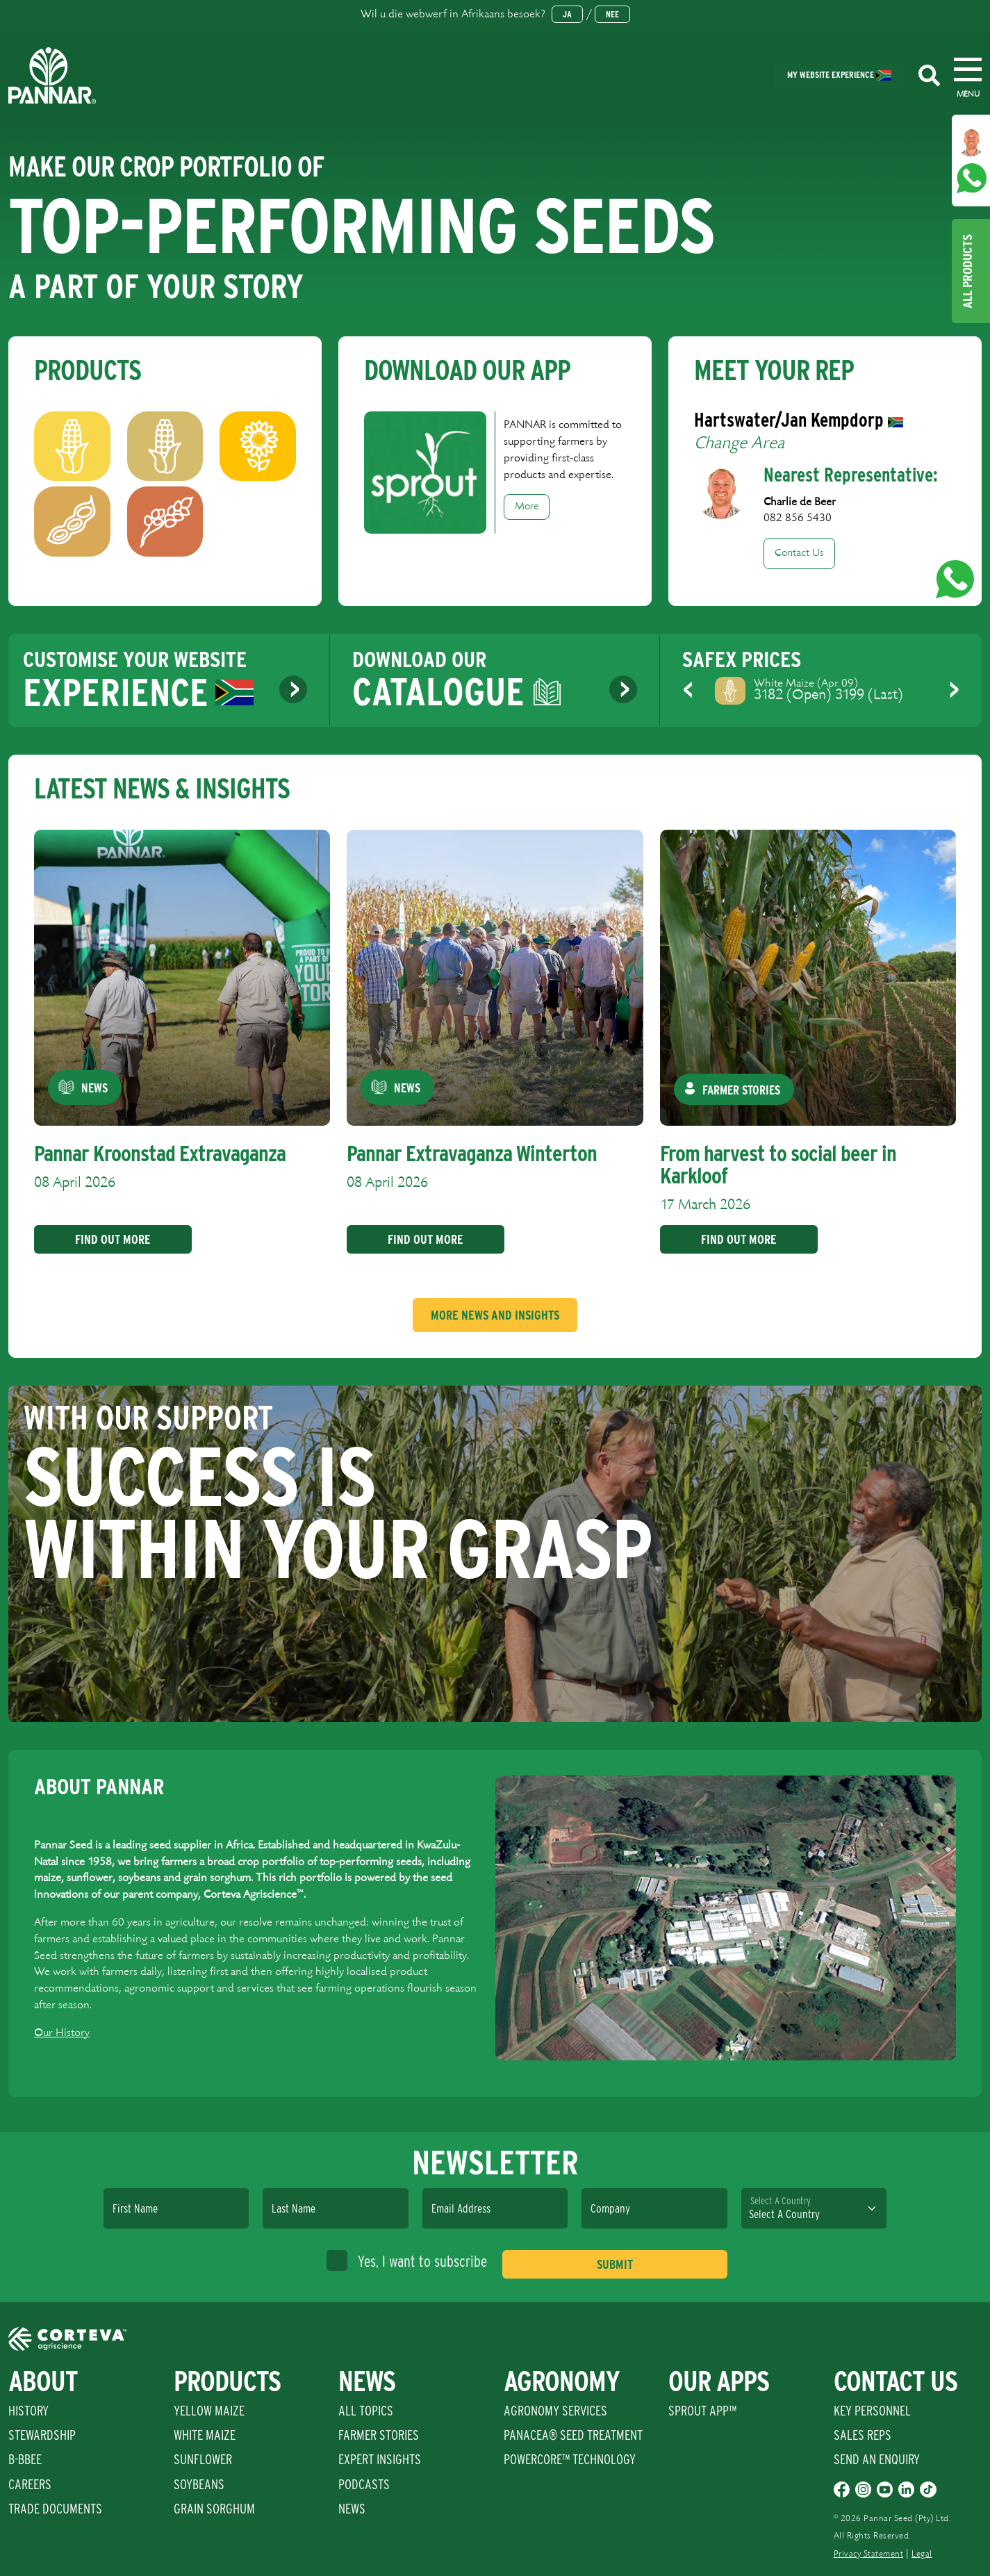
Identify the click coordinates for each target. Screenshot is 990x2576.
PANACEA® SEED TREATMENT (573, 2435)
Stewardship (42, 2435)
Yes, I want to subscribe (407, 2260)
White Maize (205, 2435)
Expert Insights (379, 2459)
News (351, 2508)
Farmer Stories (378, 2435)
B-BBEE (25, 2459)
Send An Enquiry (877, 2459)
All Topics (365, 2410)
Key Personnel (872, 2410)
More (526, 506)
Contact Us (799, 553)
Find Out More (108, 1239)
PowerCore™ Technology (570, 2459)
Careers (29, 2484)
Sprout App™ (702, 2410)
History (28, 2410)
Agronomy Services (555, 2410)
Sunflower (203, 2459)
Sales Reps (862, 2435)
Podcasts (364, 2484)
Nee (612, 14)
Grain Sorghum (214, 2508)
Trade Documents (55, 2508)
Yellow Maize (209, 2410)
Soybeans (199, 2484)
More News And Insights (495, 1315)
